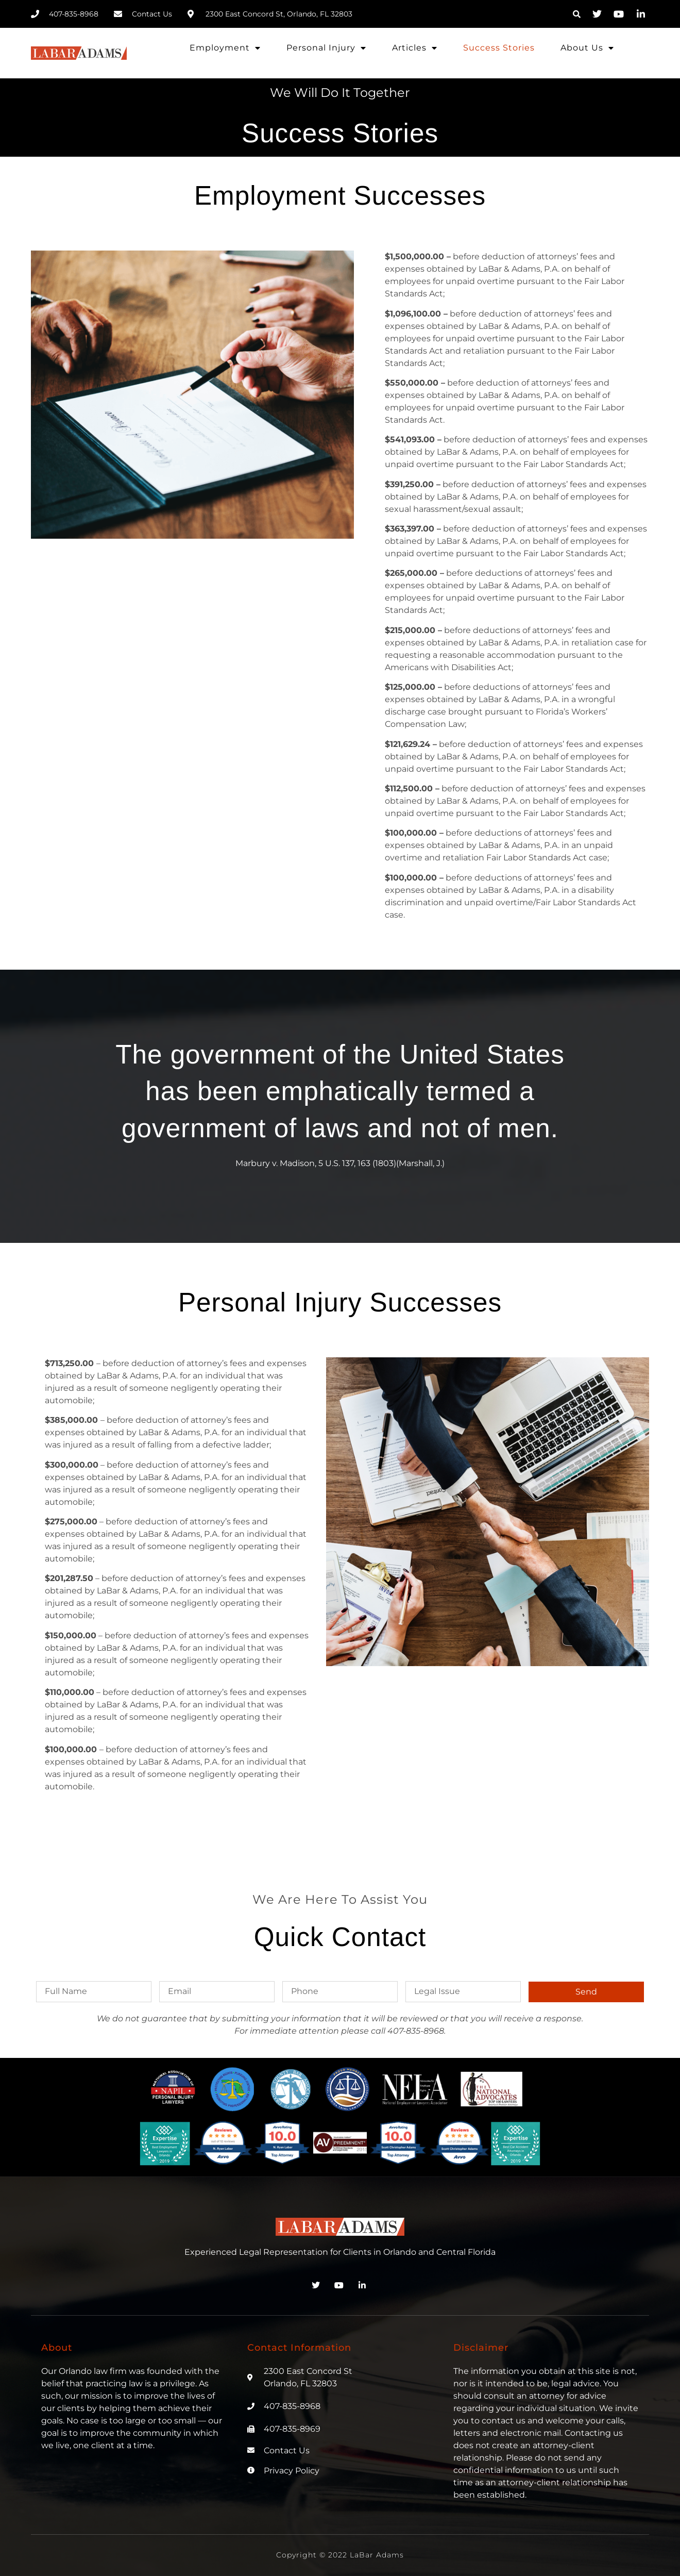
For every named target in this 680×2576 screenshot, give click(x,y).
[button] (576, 14)
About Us (587, 48)
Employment (225, 48)
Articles (414, 48)
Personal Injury (326, 48)
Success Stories (499, 48)
